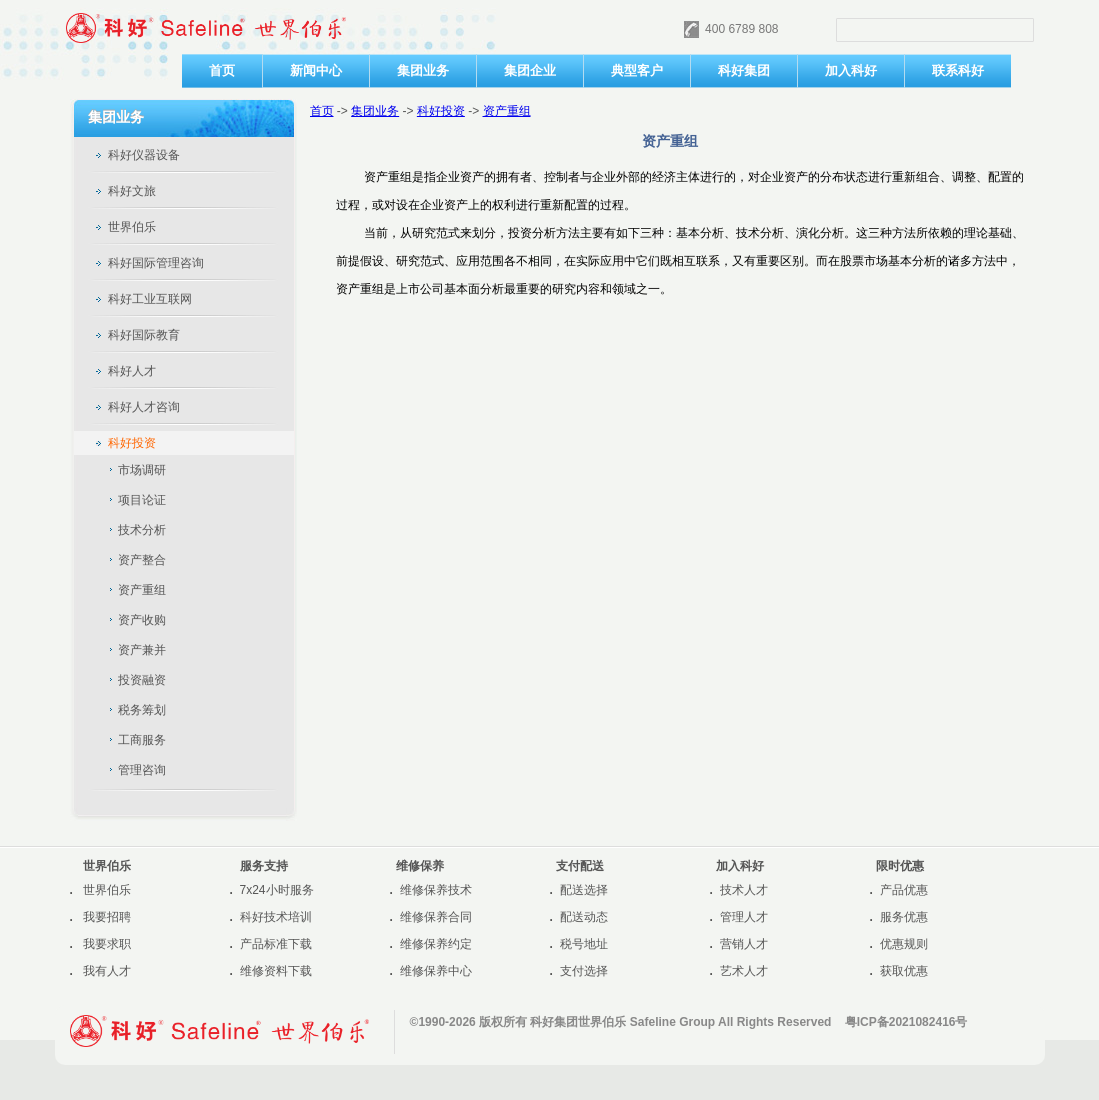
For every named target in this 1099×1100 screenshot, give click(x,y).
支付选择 (584, 971)
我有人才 (107, 971)
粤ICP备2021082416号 (906, 1022)
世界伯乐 (107, 890)
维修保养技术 (436, 890)
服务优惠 (904, 917)
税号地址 (584, 944)
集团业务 (375, 111)
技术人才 (744, 890)
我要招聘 (107, 917)
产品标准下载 (276, 944)
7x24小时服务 (277, 890)
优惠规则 (904, 944)
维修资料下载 (276, 971)
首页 (322, 111)
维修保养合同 (436, 917)
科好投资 (441, 111)
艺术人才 (744, 971)
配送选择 (584, 890)
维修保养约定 (436, 944)
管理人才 (744, 917)
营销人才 (744, 944)
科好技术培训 (276, 917)
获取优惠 (904, 971)
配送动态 (584, 917)
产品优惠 (904, 890)
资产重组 (507, 111)
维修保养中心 (436, 971)
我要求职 (107, 944)
